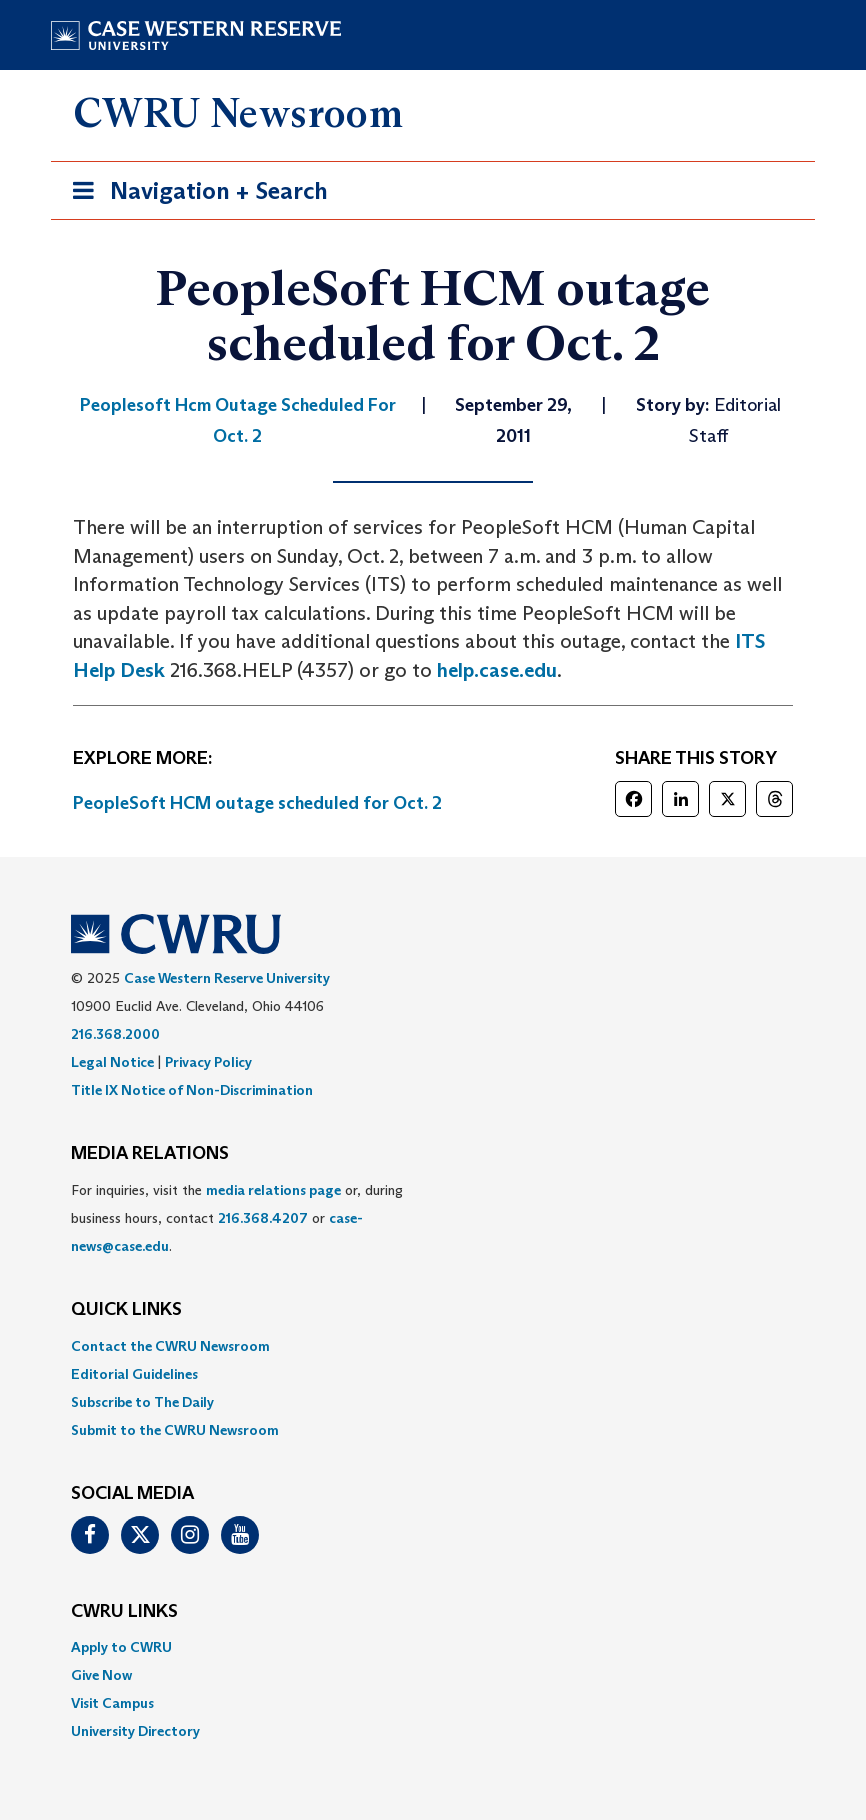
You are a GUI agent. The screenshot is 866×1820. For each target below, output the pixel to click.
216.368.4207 (263, 1218)
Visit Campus (112, 1703)
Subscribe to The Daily (142, 1402)
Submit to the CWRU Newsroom (175, 1430)
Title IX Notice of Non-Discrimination (192, 1090)
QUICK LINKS (126, 1310)
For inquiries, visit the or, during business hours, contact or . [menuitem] (237, 1218)
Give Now (101, 1675)
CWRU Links (124, 1612)
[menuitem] (433, 1346)
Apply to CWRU (121, 1647)
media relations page (273, 1190)
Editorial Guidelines (134, 1374)
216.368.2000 (115, 1034)
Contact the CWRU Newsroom (170, 1346)
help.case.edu (497, 670)
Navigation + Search (194, 194)
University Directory (135, 1731)
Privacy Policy (208, 1062)
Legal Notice (112, 1062)
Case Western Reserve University (227, 978)
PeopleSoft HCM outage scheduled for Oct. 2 (257, 803)
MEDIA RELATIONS (150, 1154)
